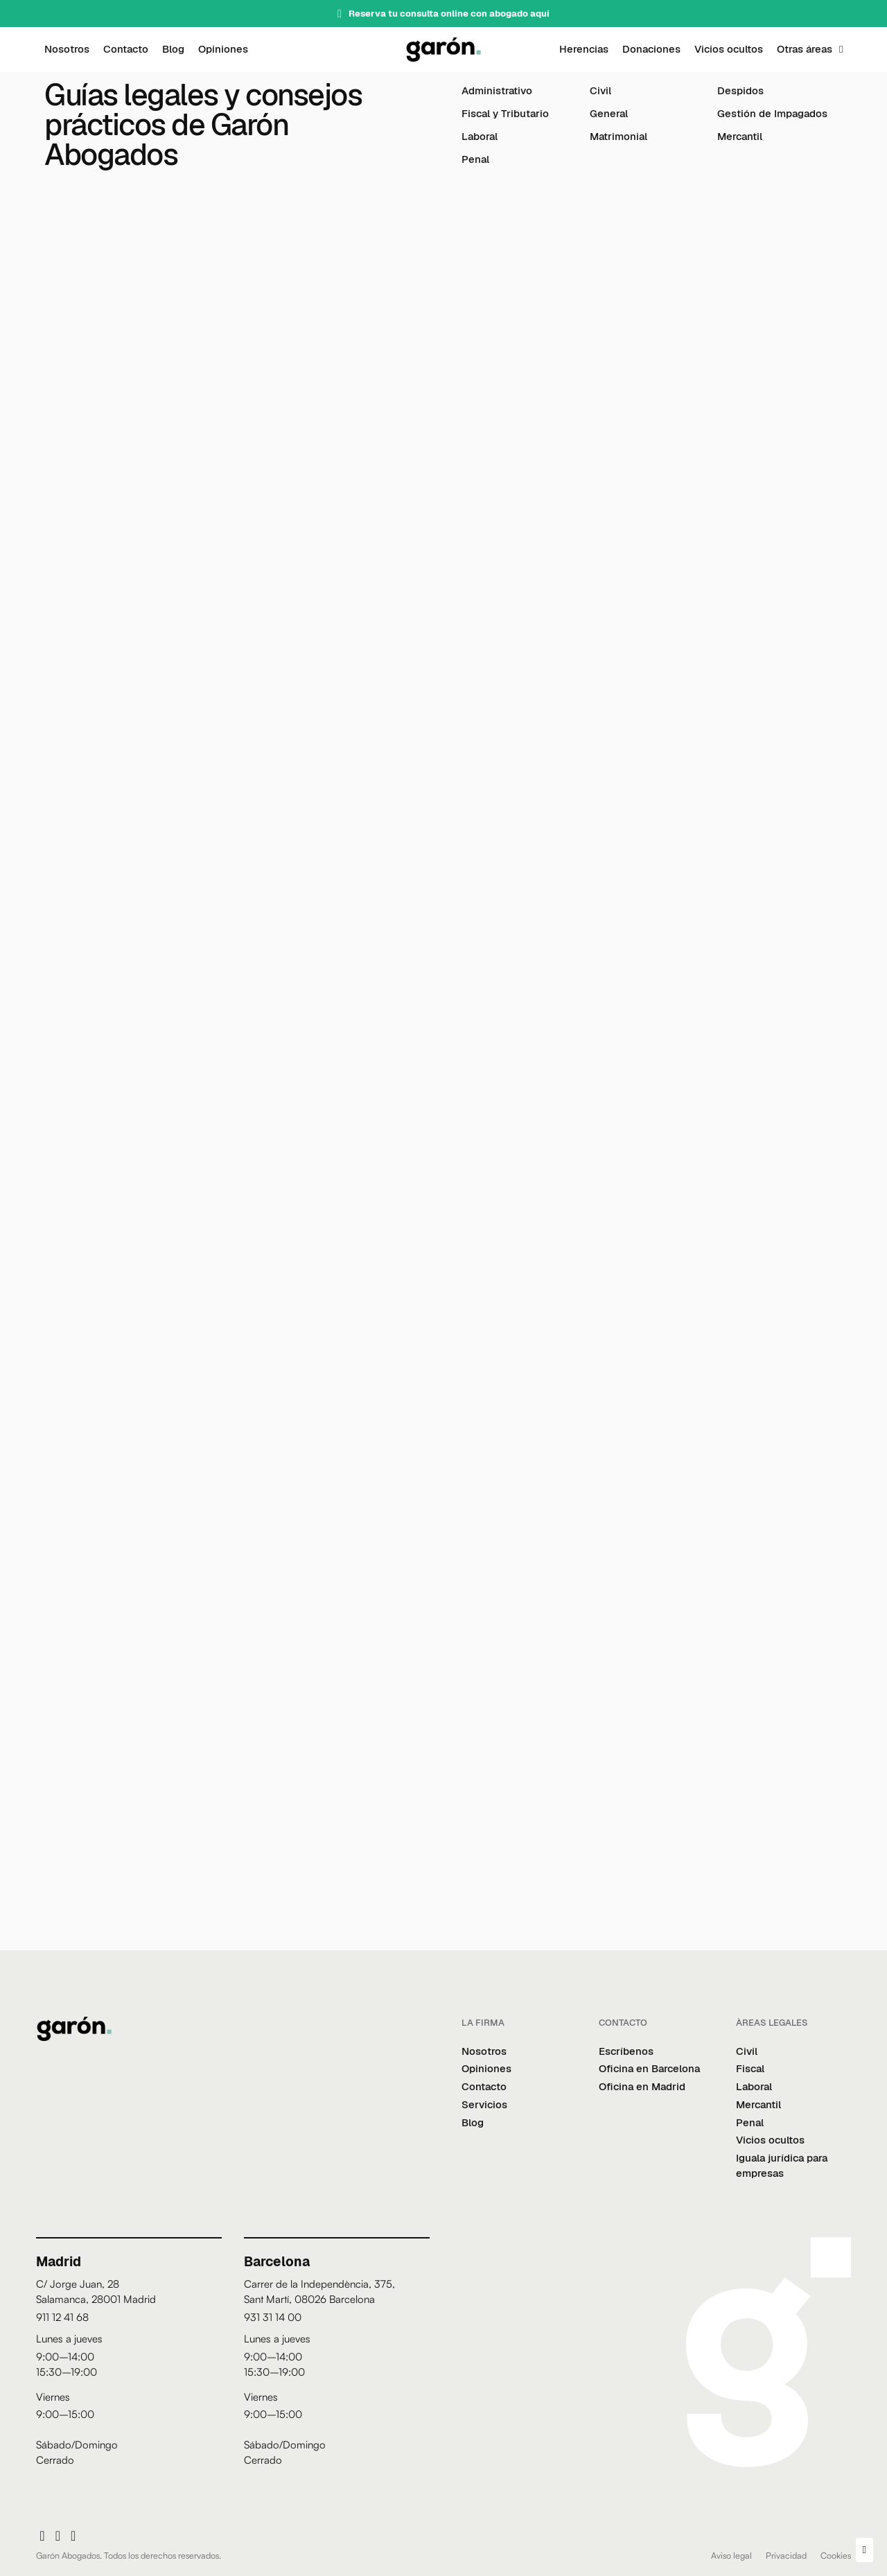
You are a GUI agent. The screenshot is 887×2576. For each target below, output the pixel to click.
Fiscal (750, 2068)
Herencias (583, 48)
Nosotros (66, 48)
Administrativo (497, 90)
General (609, 113)
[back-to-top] (864, 2550)
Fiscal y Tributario (505, 113)
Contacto (125, 48)
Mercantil (739, 136)
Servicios (484, 2104)
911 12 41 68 (62, 2317)
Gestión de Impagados (772, 113)
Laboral (480, 136)
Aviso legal (731, 2555)
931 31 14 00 (272, 2317)
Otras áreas (804, 48)
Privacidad (786, 2555)
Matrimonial (618, 136)
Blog (173, 48)
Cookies (835, 2555)
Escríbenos (626, 2051)
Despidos (740, 90)
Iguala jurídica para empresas (781, 2165)
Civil (600, 90)
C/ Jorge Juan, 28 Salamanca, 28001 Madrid (96, 2291)
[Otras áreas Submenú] (841, 50)
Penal (475, 159)
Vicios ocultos (728, 48)
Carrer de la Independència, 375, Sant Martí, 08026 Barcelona (319, 2291)
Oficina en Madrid (642, 2086)
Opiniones (223, 48)
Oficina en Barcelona (649, 2068)
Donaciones (651, 48)
